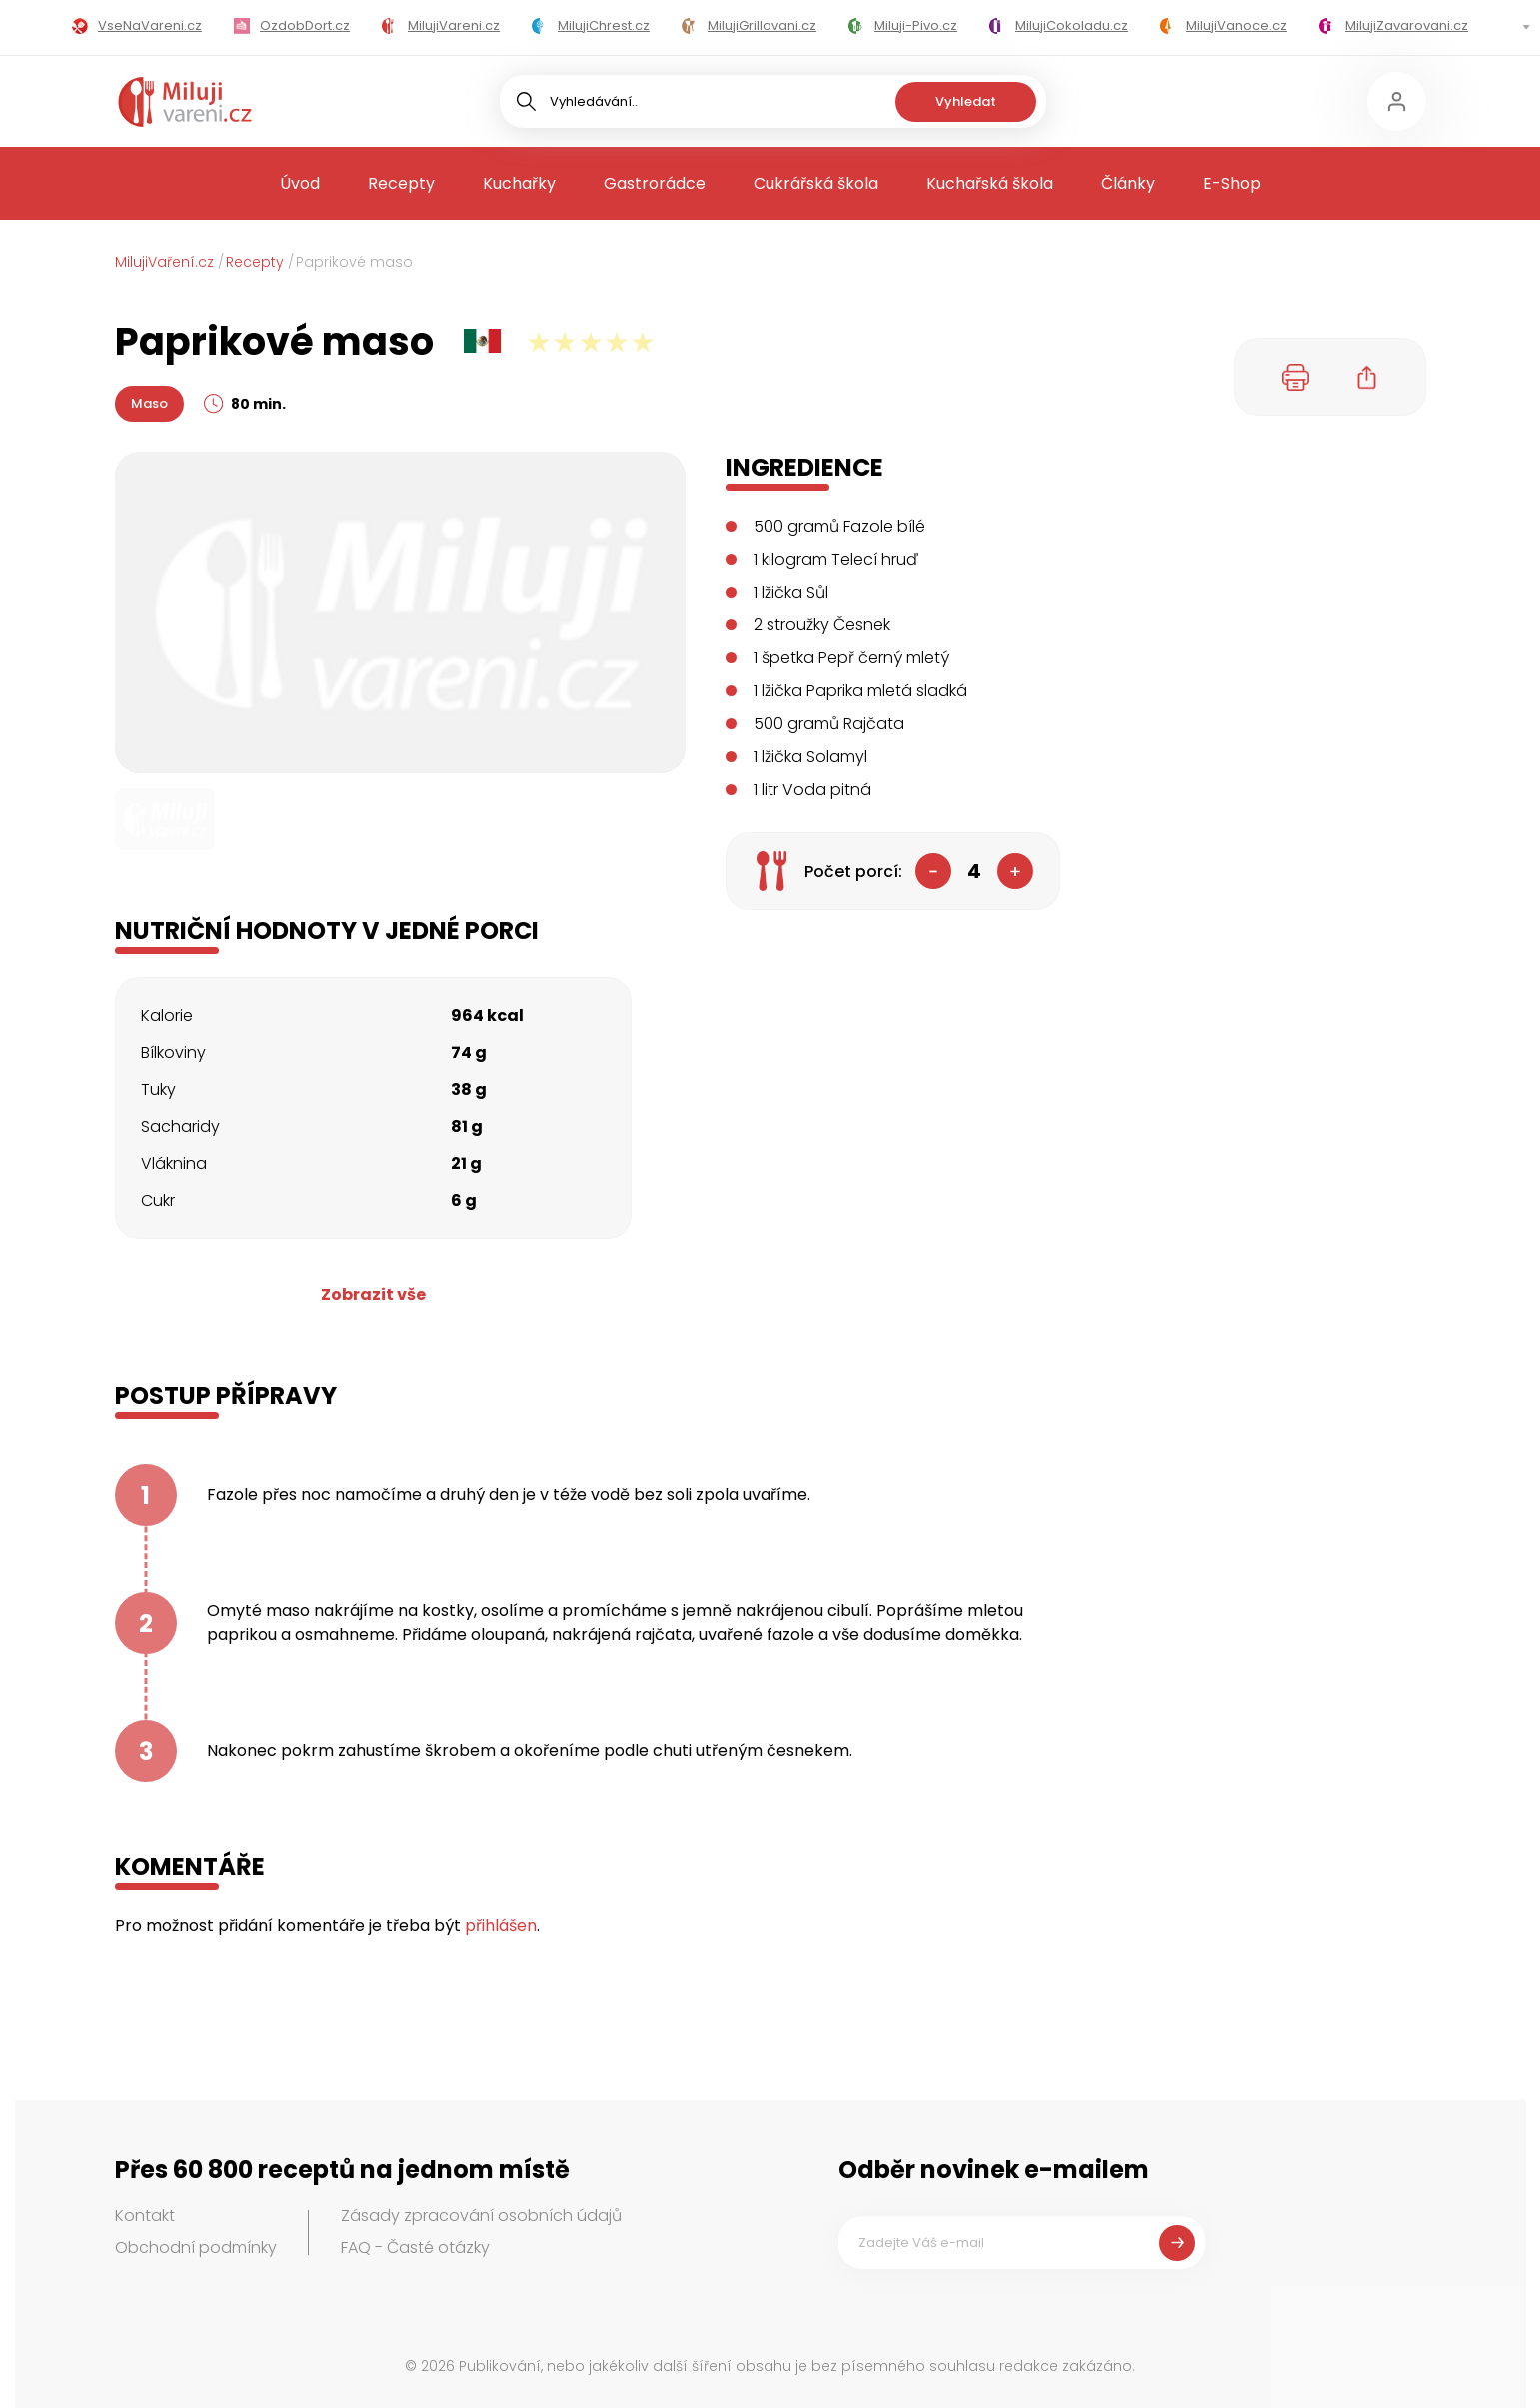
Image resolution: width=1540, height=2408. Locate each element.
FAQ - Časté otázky (415, 2247)
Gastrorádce (655, 183)
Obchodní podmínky (196, 2247)
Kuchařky (519, 183)
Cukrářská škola (816, 183)
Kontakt (145, 2215)
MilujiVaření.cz (164, 262)
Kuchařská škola (989, 183)
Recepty (401, 183)
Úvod (300, 183)
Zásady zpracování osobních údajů (481, 2215)
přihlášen (501, 1925)
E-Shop (1232, 183)
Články (1128, 183)
